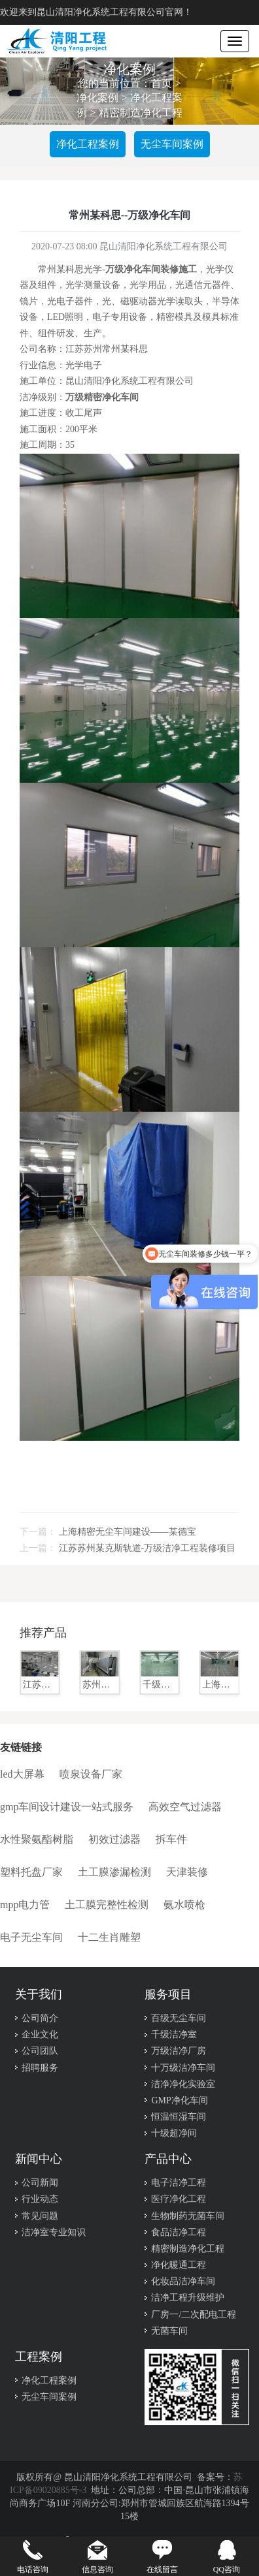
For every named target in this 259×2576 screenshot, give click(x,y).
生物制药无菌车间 (187, 2216)
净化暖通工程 (178, 2265)
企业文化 (40, 2034)
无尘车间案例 (172, 143)
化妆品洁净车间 (183, 2281)
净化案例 (97, 97)
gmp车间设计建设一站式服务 (66, 1806)
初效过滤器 (114, 1839)
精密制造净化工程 (140, 112)
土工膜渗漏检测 (114, 1871)
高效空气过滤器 (185, 1806)
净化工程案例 (87, 143)
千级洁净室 (174, 2034)
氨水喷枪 (184, 1904)
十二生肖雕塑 (109, 1937)
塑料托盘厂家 (31, 1871)
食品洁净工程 (178, 2232)
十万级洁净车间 (183, 2068)
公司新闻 (40, 2183)
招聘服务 (40, 2068)
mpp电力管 (25, 1904)
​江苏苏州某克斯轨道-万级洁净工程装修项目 (147, 1548)
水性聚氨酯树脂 (36, 1839)
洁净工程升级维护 (187, 2297)
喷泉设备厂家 (91, 1774)
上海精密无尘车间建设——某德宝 (127, 1532)
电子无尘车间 (31, 1937)
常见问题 (40, 2216)
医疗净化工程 (178, 2199)
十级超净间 (174, 2133)
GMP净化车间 (179, 2100)
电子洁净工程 (178, 2183)
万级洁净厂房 (178, 2051)
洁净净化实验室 (183, 2084)
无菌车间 (169, 2331)
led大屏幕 (22, 1774)
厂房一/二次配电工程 (193, 2314)
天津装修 (187, 1871)
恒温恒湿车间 (178, 2117)
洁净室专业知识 (54, 2232)
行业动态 (40, 2199)
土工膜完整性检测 (106, 1904)
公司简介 (40, 2018)
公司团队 (40, 2051)
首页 (161, 82)
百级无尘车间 (178, 2018)
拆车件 (171, 1839)
